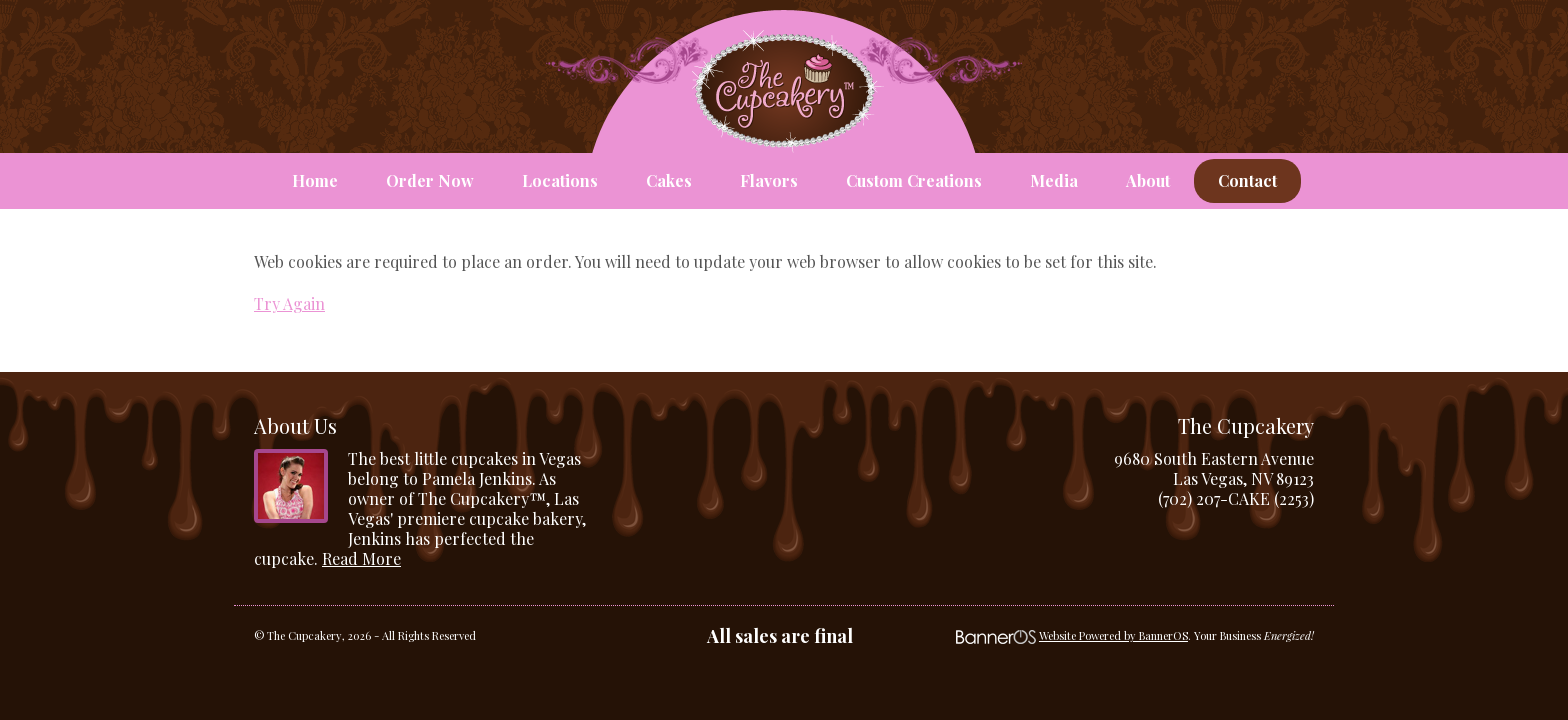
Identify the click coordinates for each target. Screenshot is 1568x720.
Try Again (289, 303)
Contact (1247, 180)
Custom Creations (914, 180)
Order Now (430, 180)
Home (315, 180)
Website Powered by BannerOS (1113, 635)
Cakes (669, 180)
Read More (361, 558)
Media (1054, 180)
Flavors (769, 180)
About (1148, 180)
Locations (560, 180)
